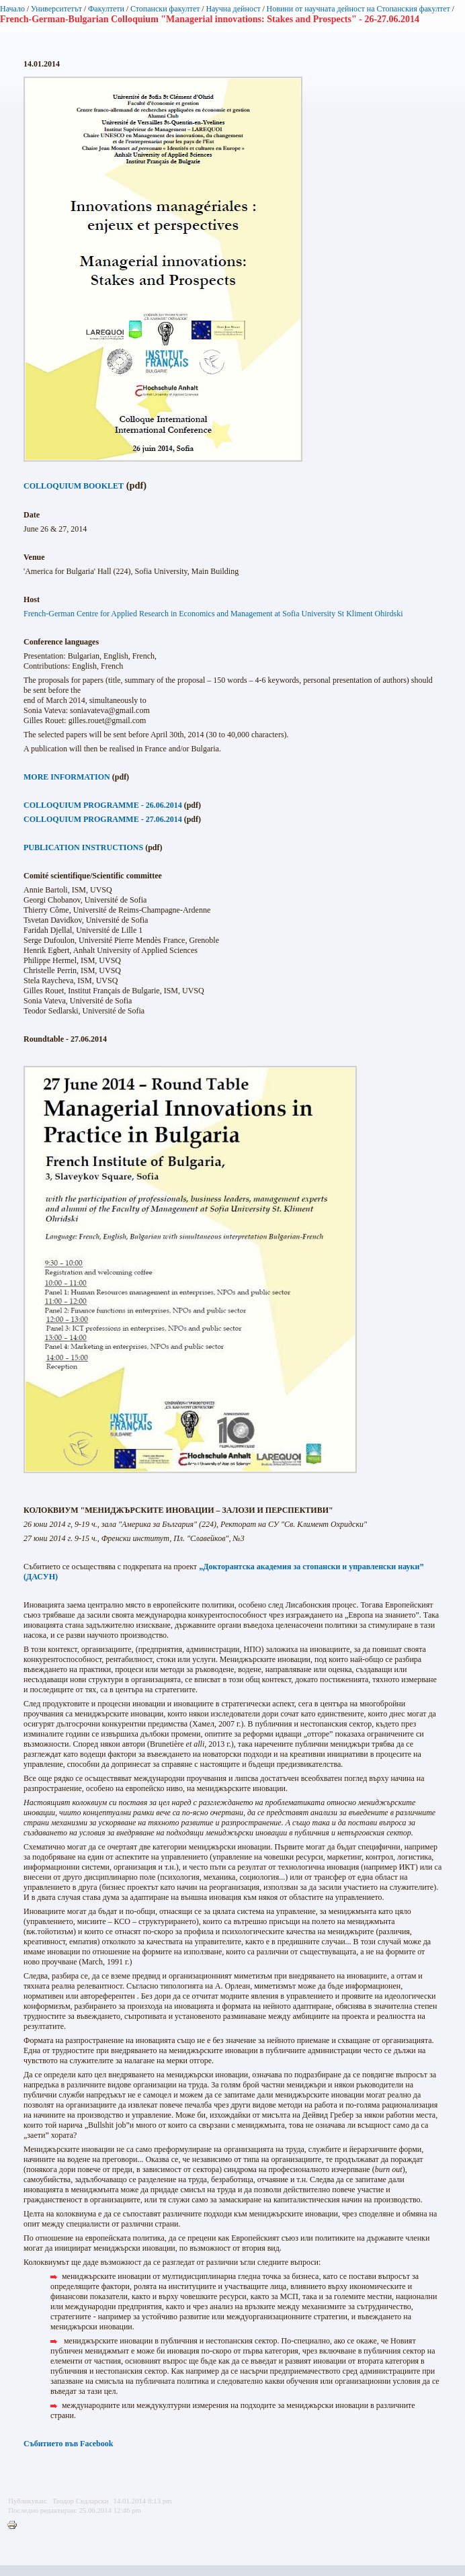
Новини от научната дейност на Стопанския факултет (358, 8)
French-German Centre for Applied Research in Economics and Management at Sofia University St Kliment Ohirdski (213, 613)
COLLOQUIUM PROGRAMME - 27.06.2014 (103, 819)
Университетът (56, 8)
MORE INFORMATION (67, 777)
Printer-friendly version (15, 2526)
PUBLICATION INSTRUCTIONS (83, 847)
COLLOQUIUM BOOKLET (74, 486)
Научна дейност (233, 8)
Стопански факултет (165, 8)
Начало (12, 8)
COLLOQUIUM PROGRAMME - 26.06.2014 (103, 805)
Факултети (106, 8)
